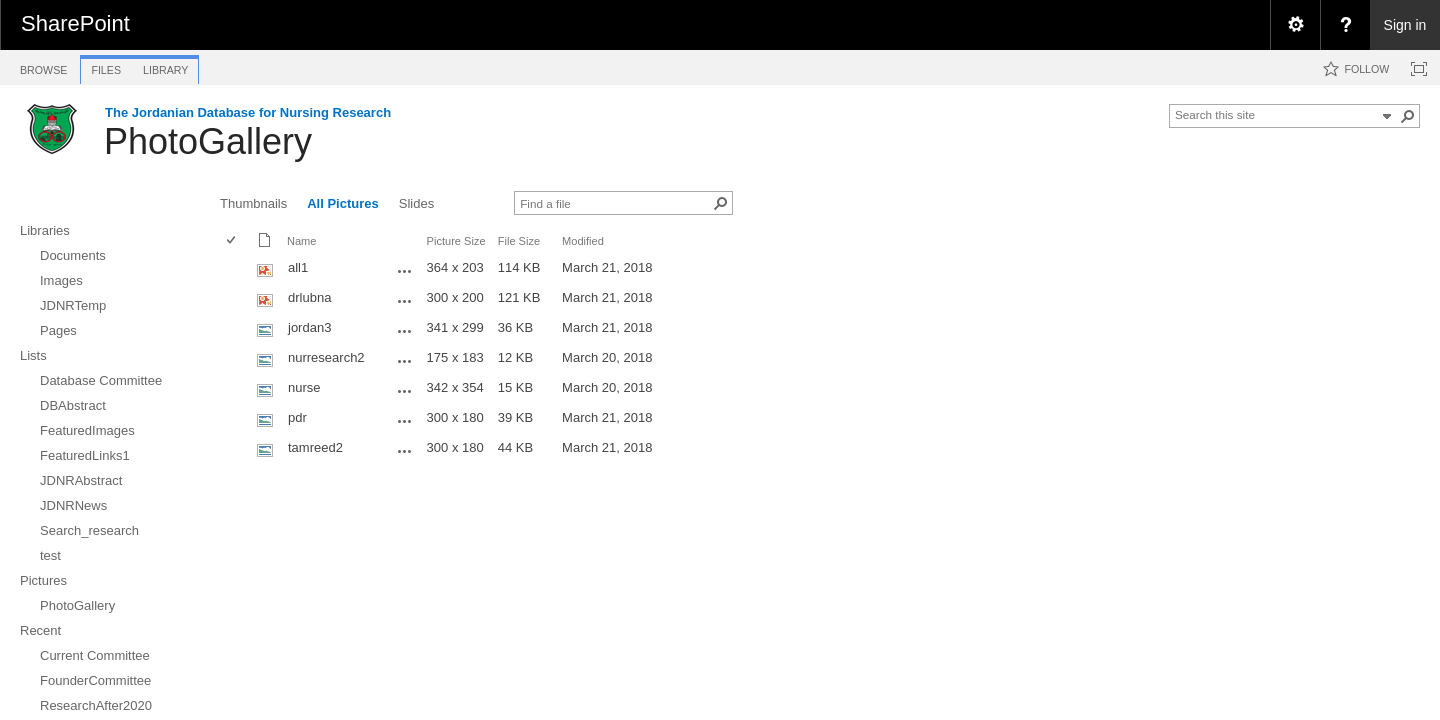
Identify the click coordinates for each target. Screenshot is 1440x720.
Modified (583, 241)
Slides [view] (416, 203)
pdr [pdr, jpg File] (297, 417)
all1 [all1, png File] (298, 267)
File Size (519, 241)
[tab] (43, 66)
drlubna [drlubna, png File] (309, 297)
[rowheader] (236, 270)
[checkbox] (232, 241)
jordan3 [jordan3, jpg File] (309, 327)
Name (301, 241)
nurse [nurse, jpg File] (304, 387)
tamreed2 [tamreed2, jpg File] (315, 447)
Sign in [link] (1405, 25)
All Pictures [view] (343, 203)
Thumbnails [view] (253, 203)
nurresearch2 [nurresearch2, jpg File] (326, 357)
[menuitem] (1295, 25)
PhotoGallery (208, 141)
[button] (1408, 116)
